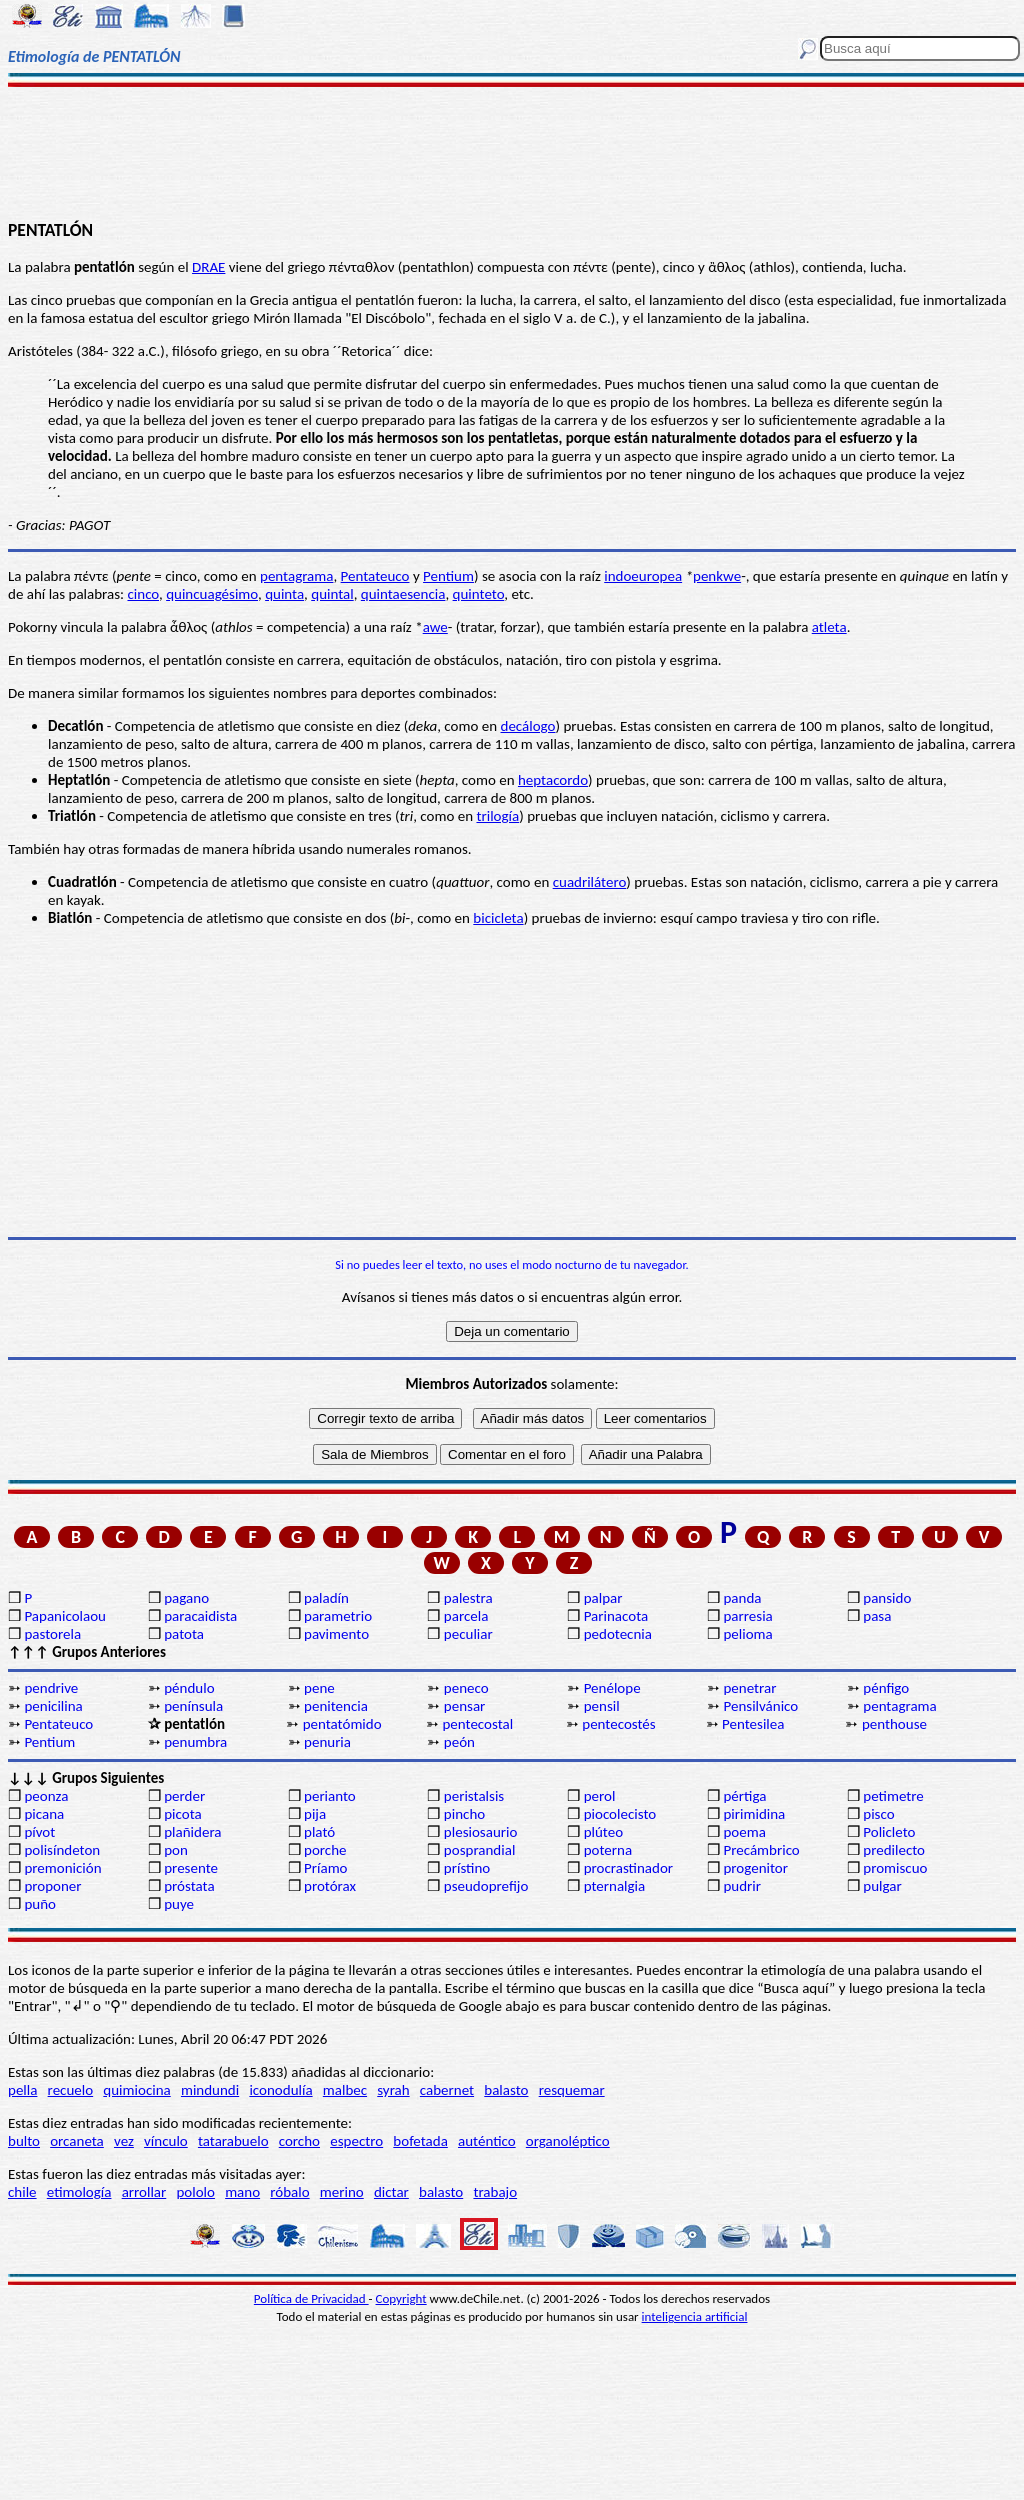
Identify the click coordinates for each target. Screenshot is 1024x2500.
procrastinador (628, 1868)
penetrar (749, 1688)
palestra (468, 1598)
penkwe (717, 576)
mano (242, 2192)
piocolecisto (620, 1814)
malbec (345, 2090)
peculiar (468, 1634)
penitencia (336, 1706)
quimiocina (136, 2090)
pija (315, 1814)
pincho (464, 1814)
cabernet (447, 2090)
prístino (467, 1868)
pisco (878, 1814)
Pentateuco (375, 576)
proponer (52, 1886)
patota (184, 1634)
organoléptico (568, 2141)
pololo (195, 2192)
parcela (466, 1616)
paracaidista (200, 1616)
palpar (603, 1598)
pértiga (744, 1796)
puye (179, 1904)
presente (191, 1868)
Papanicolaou (65, 1616)
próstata (189, 1886)
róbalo (289, 2192)
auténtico (487, 2141)
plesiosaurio (481, 1832)
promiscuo (895, 1868)
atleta (829, 627)
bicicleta (498, 918)
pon (176, 1850)
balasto (506, 2090)
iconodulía (280, 2090)
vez (124, 2141)
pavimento (336, 1634)
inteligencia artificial (695, 2316)
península (193, 1706)
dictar (391, 2192)
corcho (299, 2141)
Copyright (401, 2298)
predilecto (894, 1850)
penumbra (195, 1742)
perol (600, 1796)
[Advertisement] (512, 152)
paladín (326, 1598)
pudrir (742, 1886)
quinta (284, 594)
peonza (46, 1796)
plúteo (603, 1832)
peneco (466, 1688)
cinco (143, 594)
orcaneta (77, 2141)
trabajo (495, 2192)
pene (319, 1688)
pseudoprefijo (486, 1886)
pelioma (747, 1634)
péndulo (189, 1688)
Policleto (889, 1832)
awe (435, 627)
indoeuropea (643, 576)
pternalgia (615, 1886)
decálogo (528, 726)
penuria (327, 1742)
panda (742, 1598)
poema (744, 1832)
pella (22, 2090)
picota (182, 1814)
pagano (186, 1598)
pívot (39, 1832)
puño (40, 1904)
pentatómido (342, 1724)
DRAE (208, 267)
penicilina (53, 1706)
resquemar (572, 2090)
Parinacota (616, 1616)
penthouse (894, 1724)
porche (325, 1850)
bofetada (420, 2141)
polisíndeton (62, 1850)
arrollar (144, 2192)
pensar (465, 1706)
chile (22, 2192)
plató (319, 1832)
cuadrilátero (590, 882)
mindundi (210, 2090)
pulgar (882, 1886)
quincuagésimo (212, 594)
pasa (877, 1616)
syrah (393, 2090)
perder (184, 1796)
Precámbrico (761, 1850)
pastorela (52, 1634)
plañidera (192, 1832)
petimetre (893, 1796)
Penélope (612, 1688)
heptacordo (553, 780)
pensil (602, 1706)
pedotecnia (618, 1634)
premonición (62, 1868)
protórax (330, 1886)
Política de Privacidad (311, 2298)
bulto (24, 2141)
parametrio (338, 1616)
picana (44, 1814)
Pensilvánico (760, 1706)
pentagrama (296, 576)
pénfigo (886, 1688)
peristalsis (474, 1796)
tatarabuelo (233, 2141)
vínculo (166, 2141)
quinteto (479, 594)
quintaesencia (403, 594)
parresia (747, 1616)
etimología (79, 2192)
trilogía (497, 816)
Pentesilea (753, 1724)
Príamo (326, 1868)
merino (342, 2192)
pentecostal (477, 1724)
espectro (356, 2141)
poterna (608, 1850)
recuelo (71, 2090)
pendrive (51, 1688)
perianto (330, 1796)
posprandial (479, 1850)
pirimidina (754, 1814)
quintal (332, 594)
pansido (887, 1598)
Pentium (448, 576)
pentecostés (618, 1724)
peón (459, 1742)
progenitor (755, 1868)
